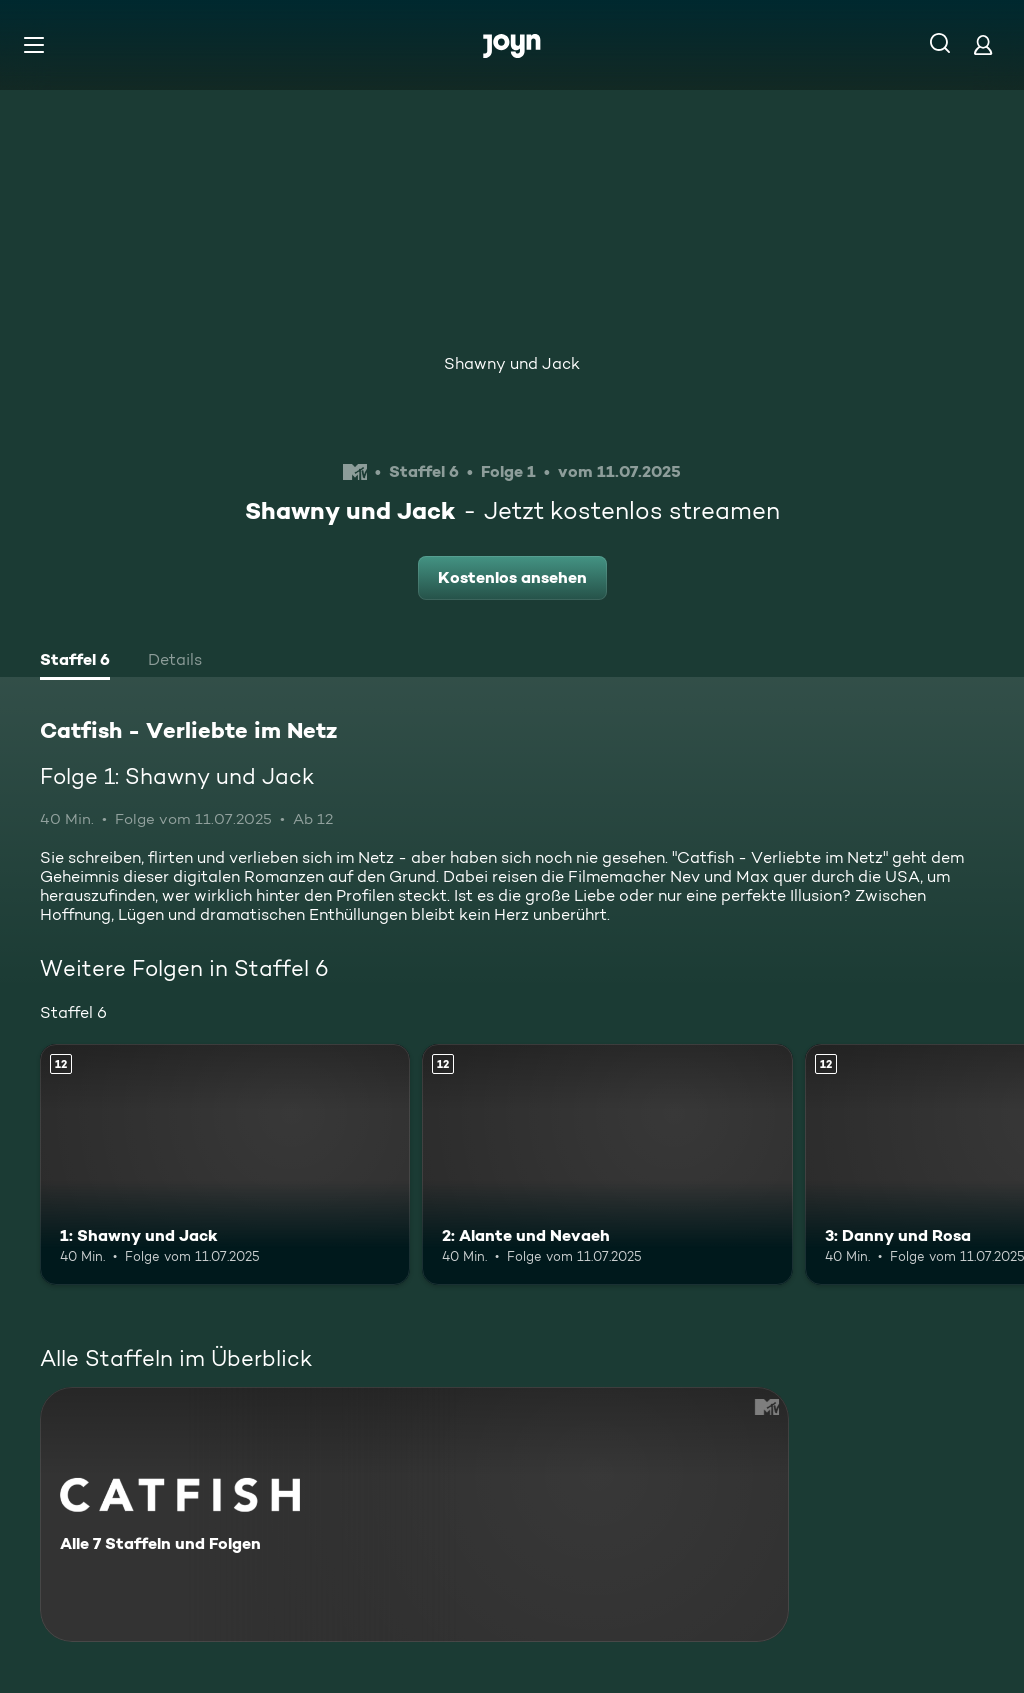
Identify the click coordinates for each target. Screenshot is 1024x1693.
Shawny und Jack (512, 363)
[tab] (75, 662)
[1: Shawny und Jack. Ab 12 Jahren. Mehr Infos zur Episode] (225, 1164)
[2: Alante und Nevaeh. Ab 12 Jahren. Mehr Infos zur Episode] (607, 1164)
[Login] (983, 44)
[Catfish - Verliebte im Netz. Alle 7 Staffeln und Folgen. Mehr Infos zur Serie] (414, 1514)
